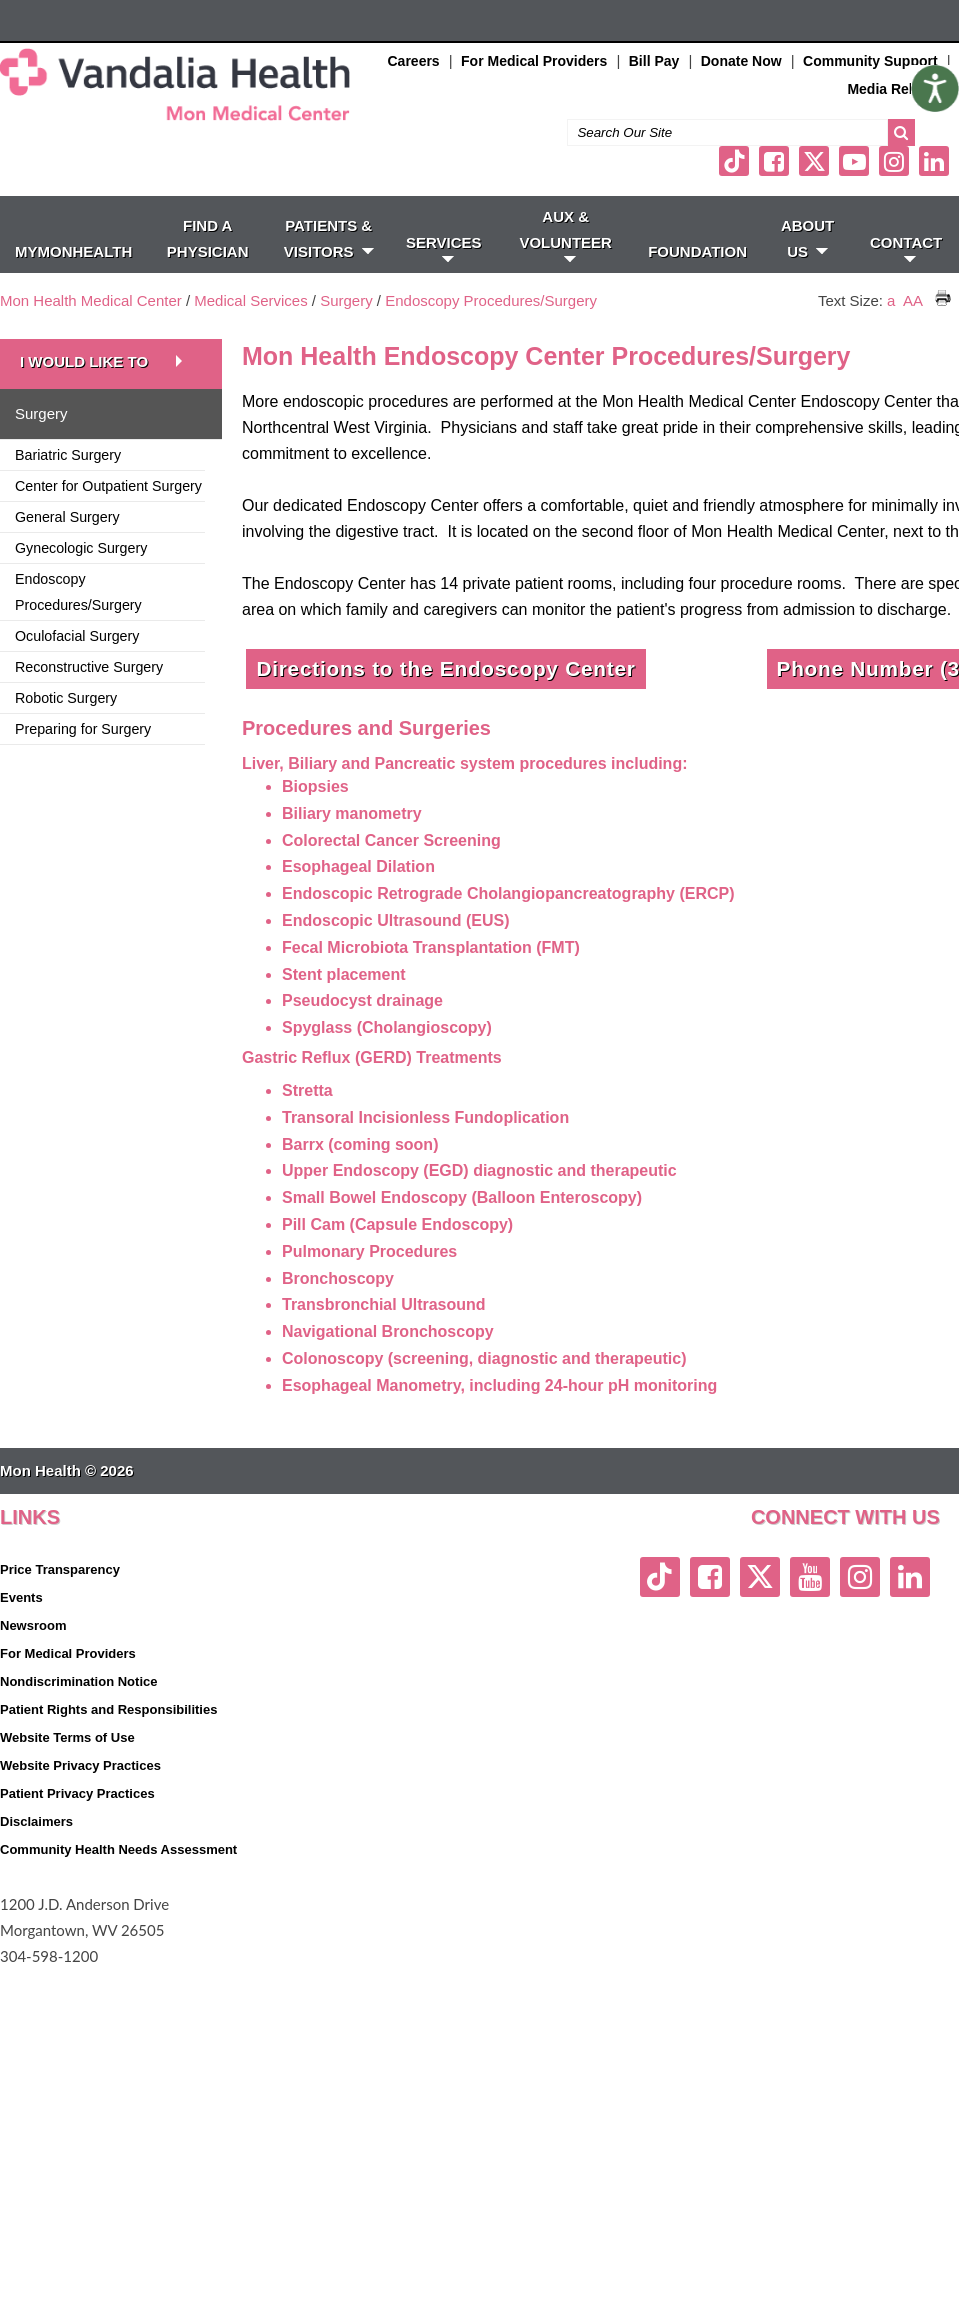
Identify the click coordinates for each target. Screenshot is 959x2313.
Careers (414, 61)
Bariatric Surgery (68, 455)
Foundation (697, 251)
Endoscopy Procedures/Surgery (491, 300)
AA (912, 300)
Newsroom (33, 1625)
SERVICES (444, 248)
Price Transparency (60, 1569)
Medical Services (250, 300)
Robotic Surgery (66, 698)
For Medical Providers (534, 61)
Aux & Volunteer (565, 235)
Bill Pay (654, 61)
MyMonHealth (73, 251)
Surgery (346, 300)
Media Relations (900, 89)
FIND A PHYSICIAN (208, 238)
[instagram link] (894, 161)
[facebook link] (774, 161)
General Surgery (67, 517)
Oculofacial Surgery (77, 636)
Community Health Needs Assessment (118, 1849)
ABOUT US (807, 238)
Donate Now (741, 61)
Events (21, 1597)
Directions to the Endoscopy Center (445, 668)
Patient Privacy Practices (77, 1793)
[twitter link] (814, 161)
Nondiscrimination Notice (78, 1681)
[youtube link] (854, 161)
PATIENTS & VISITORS (329, 238)
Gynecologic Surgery (81, 548)
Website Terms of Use (67, 1737)
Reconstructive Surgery (89, 667)
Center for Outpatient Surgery (108, 486)
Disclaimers (36, 1821)
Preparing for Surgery (83, 729)
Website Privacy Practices (80, 1765)
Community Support (870, 61)
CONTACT (906, 248)
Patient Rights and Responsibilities (108, 1709)
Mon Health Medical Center (91, 300)
